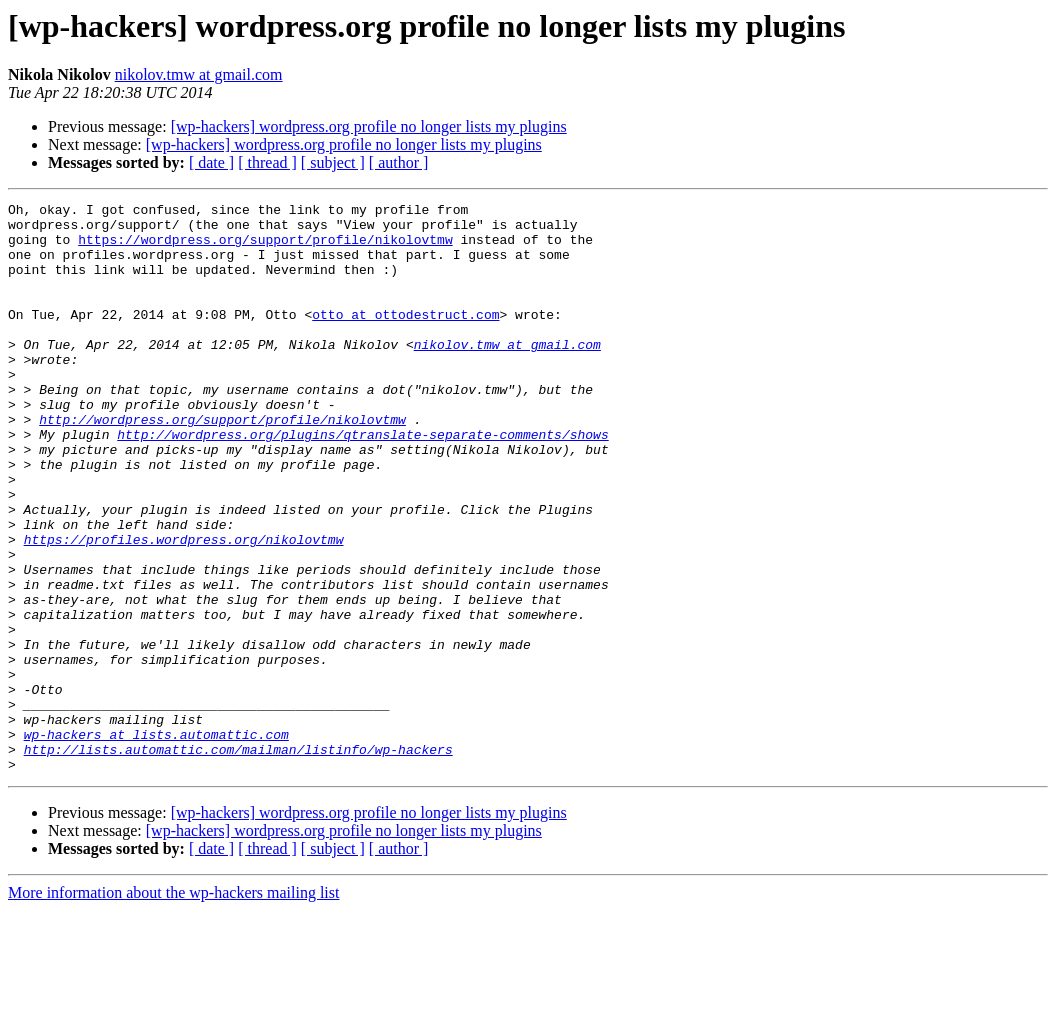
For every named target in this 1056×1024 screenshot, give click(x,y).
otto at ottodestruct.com (405, 338)
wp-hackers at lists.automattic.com (156, 842)
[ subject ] (333, 162)
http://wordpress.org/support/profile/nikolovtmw (222, 464)
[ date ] (211, 162)
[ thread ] (267, 162)
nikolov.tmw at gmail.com (199, 74)
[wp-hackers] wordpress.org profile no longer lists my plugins (369, 126)
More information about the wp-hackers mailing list (173, 1006)
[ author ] (399, 162)
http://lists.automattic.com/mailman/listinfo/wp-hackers (238, 860)
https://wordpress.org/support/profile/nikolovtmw (265, 248)
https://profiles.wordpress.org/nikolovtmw (184, 608)
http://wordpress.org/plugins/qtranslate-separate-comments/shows (362, 482)
